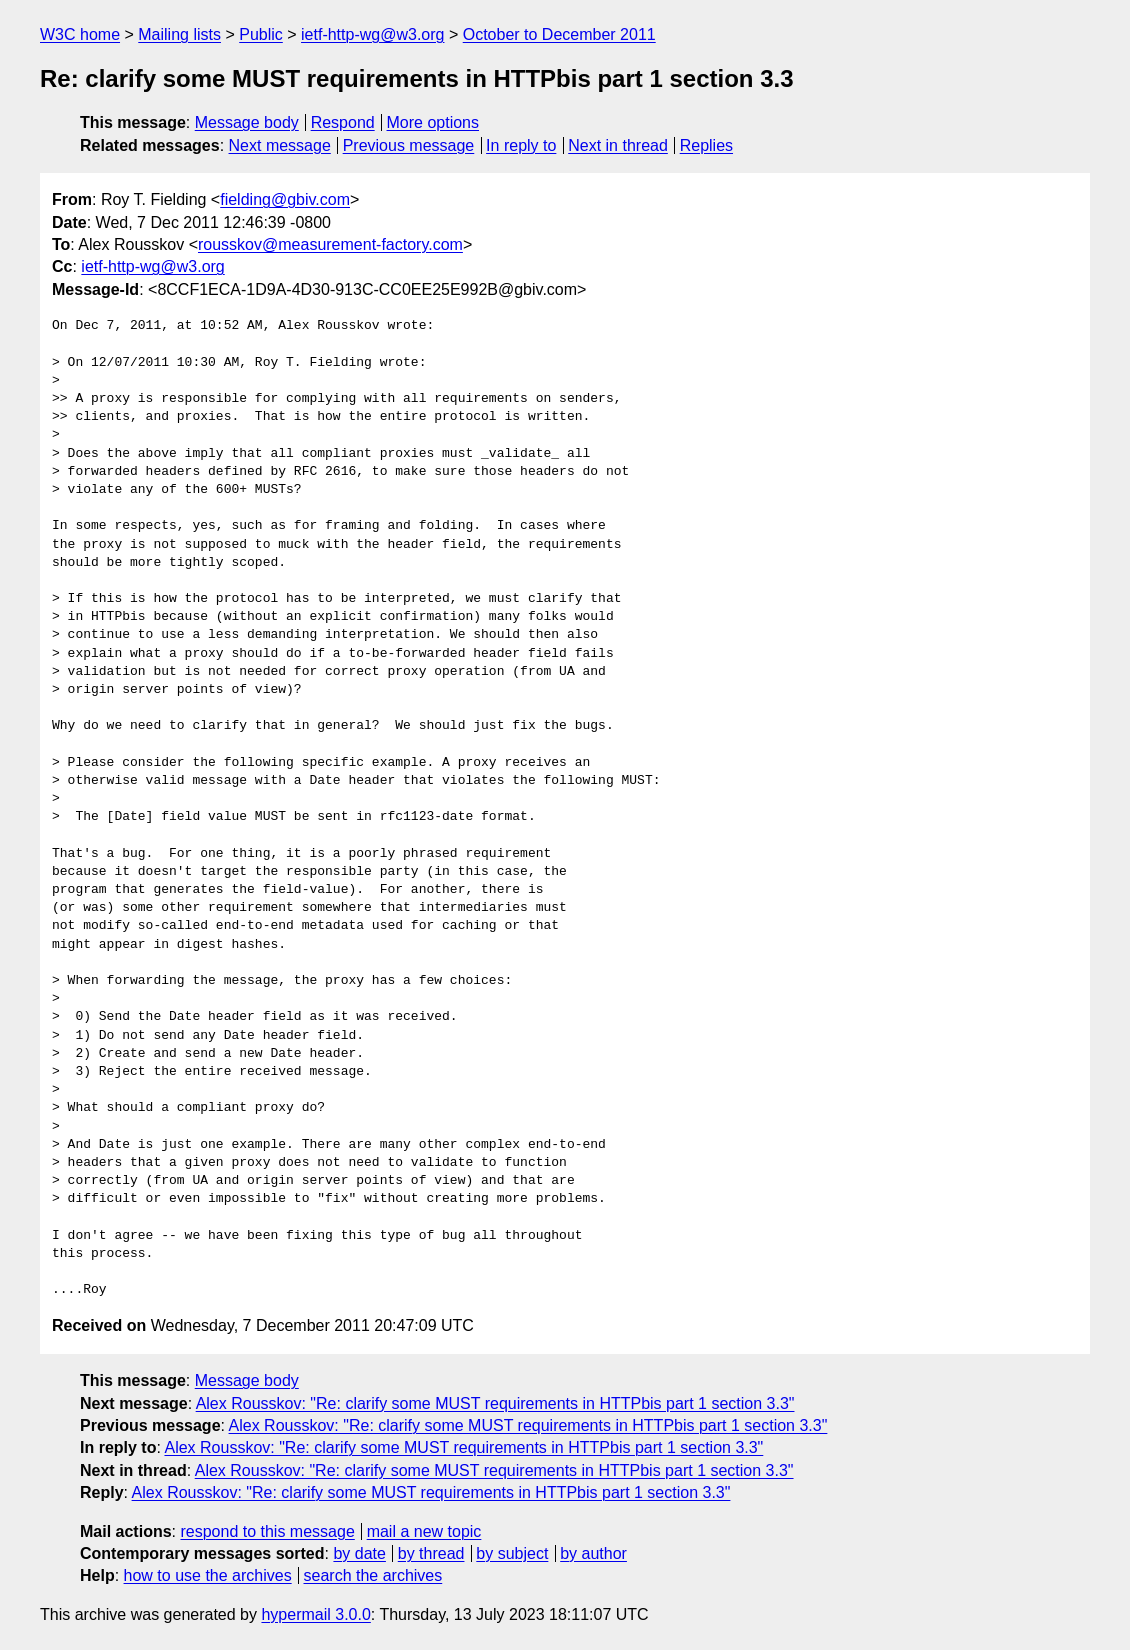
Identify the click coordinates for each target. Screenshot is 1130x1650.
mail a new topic (424, 1531)
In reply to (521, 145)
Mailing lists (179, 34)
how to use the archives (208, 1575)
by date (359, 1553)
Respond (343, 122)
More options (433, 122)
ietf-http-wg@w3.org (372, 34)
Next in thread (618, 145)
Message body (247, 122)
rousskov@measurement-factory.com (330, 244)
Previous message (409, 145)
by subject (512, 1553)
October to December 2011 (559, 34)
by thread (431, 1553)
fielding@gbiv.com (285, 199)
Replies (706, 145)
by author (593, 1553)
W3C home (80, 34)
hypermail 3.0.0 (315, 1614)
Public (261, 34)
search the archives (373, 1575)
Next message (280, 145)
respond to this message (267, 1531)
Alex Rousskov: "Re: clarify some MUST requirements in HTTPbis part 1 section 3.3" (495, 1403)
